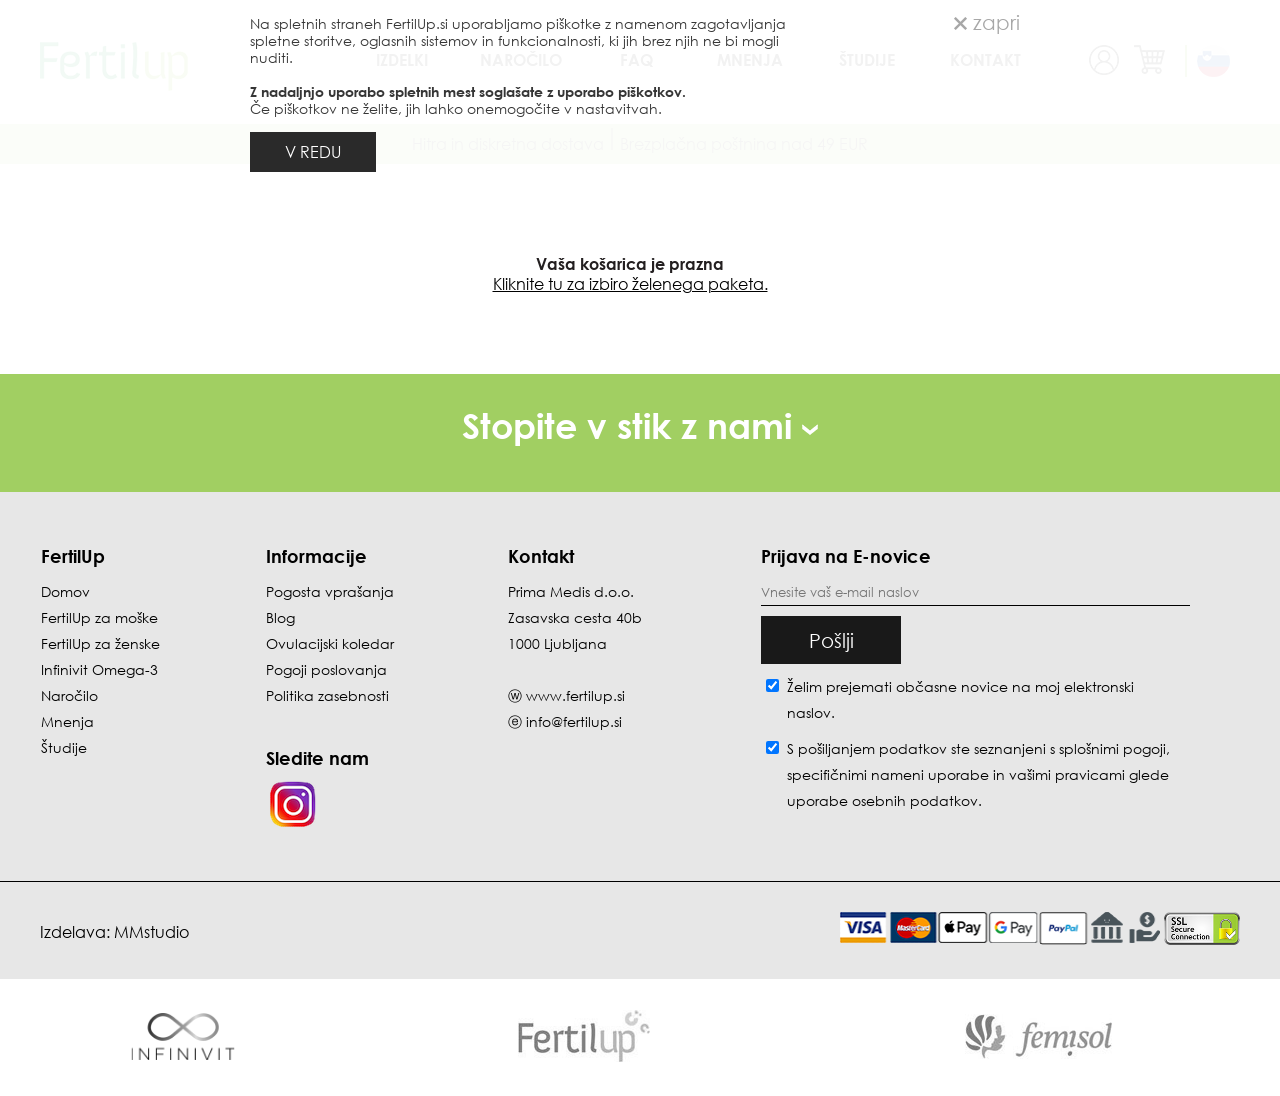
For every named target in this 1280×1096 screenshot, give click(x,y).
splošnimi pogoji (1112, 748)
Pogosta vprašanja (330, 591)
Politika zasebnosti (327, 695)
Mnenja (67, 721)
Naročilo (69, 695)
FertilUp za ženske (100, 643)
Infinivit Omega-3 (99, 669)
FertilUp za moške (99, 617)
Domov (65, 591)
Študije (64, 747)
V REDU (313, 152)
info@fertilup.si (574, 721)
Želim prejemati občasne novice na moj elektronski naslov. (960, 699)
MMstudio (151, 932)
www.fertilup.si (575, 695)
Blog (280, 617)
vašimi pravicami (1067, 774)
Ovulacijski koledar (330, 643)
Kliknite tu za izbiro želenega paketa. (630, 284)
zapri (987, 22)
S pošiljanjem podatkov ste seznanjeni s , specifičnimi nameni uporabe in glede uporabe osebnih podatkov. (978, 774)
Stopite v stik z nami (640, 425)
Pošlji (831, 640)
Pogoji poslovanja (326, 669)
